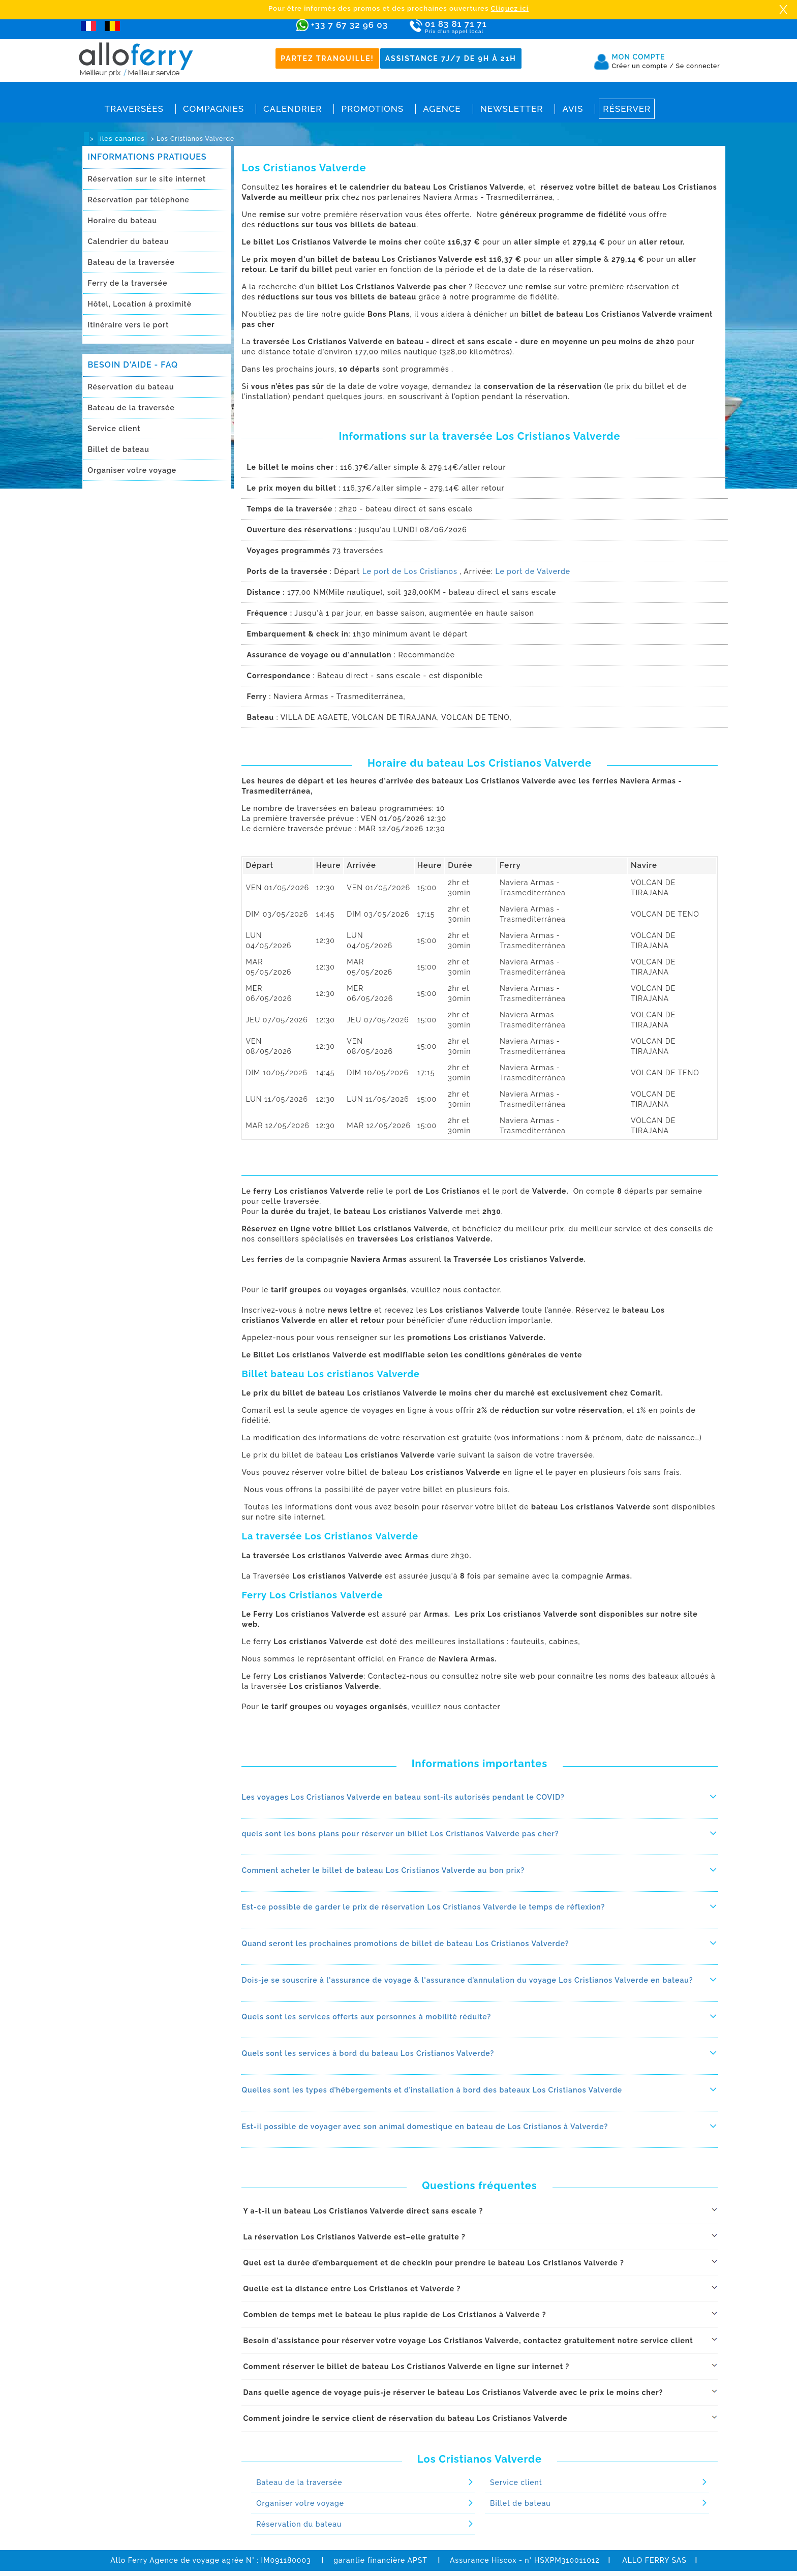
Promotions (372, 109)
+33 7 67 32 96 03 (349, 25)
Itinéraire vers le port (128, 325)
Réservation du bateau (131, 387)
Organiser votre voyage (132, 470)
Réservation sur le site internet (147, 179)
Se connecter (698, 66)
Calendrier (292, 109)
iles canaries (122, 138)
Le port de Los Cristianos (409, 571)
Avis (572, 109)
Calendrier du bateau (128, 241)
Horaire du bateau (122, 221)
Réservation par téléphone (139, 200)
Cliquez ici (510, 8)
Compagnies (213, 109)
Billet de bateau (118, 449)
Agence (442, 109)
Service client (114, 429)
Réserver (627, 109)
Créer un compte (643, 66)
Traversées (134, 109)
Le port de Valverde (532, 571)
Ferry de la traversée (128, 283)
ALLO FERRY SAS (654, 2560)
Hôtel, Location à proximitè (140, 304)
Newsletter (511, 109)
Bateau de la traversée (131, 262)
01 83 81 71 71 (485, 27)
